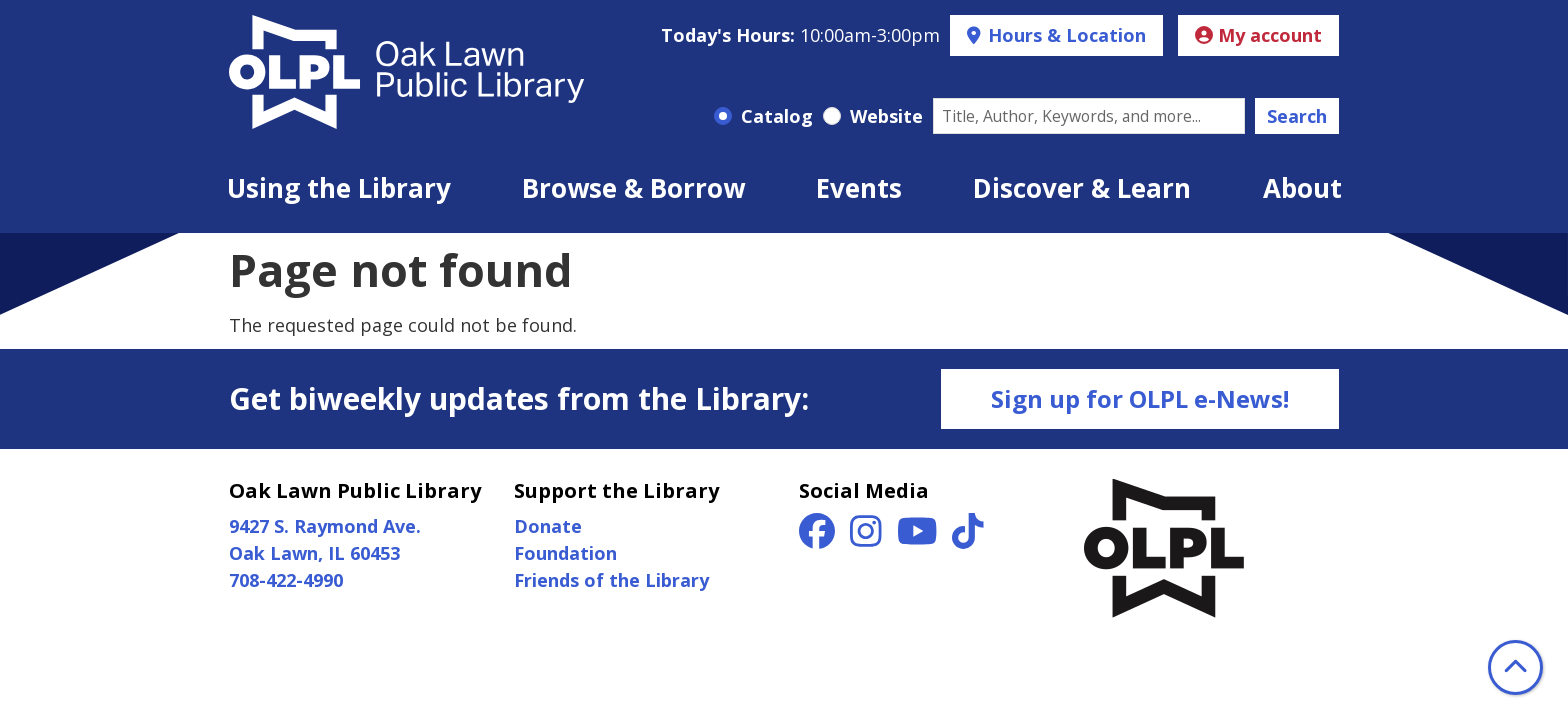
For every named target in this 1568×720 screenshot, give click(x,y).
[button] (800, 35)
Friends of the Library (611, 580)
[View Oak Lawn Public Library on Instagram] (868, 537)
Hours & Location (1064, 35)
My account (1258, 35)
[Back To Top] (1515, 667)
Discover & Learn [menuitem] (1082, 188)
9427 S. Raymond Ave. (325, 526)
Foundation (565, 553)
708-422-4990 (286, 580)
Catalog (777, 116)
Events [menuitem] (859, 188)
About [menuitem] (1302, 188)
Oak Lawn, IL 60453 (314, 553)
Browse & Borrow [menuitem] (633, 188)
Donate (548, 526)
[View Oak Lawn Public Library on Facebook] (819, 537)
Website (886, 116)
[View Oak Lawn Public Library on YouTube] (920, 537)
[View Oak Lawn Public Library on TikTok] (968, 537)
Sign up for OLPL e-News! (1140, 398)
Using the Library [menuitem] (339, 188)
